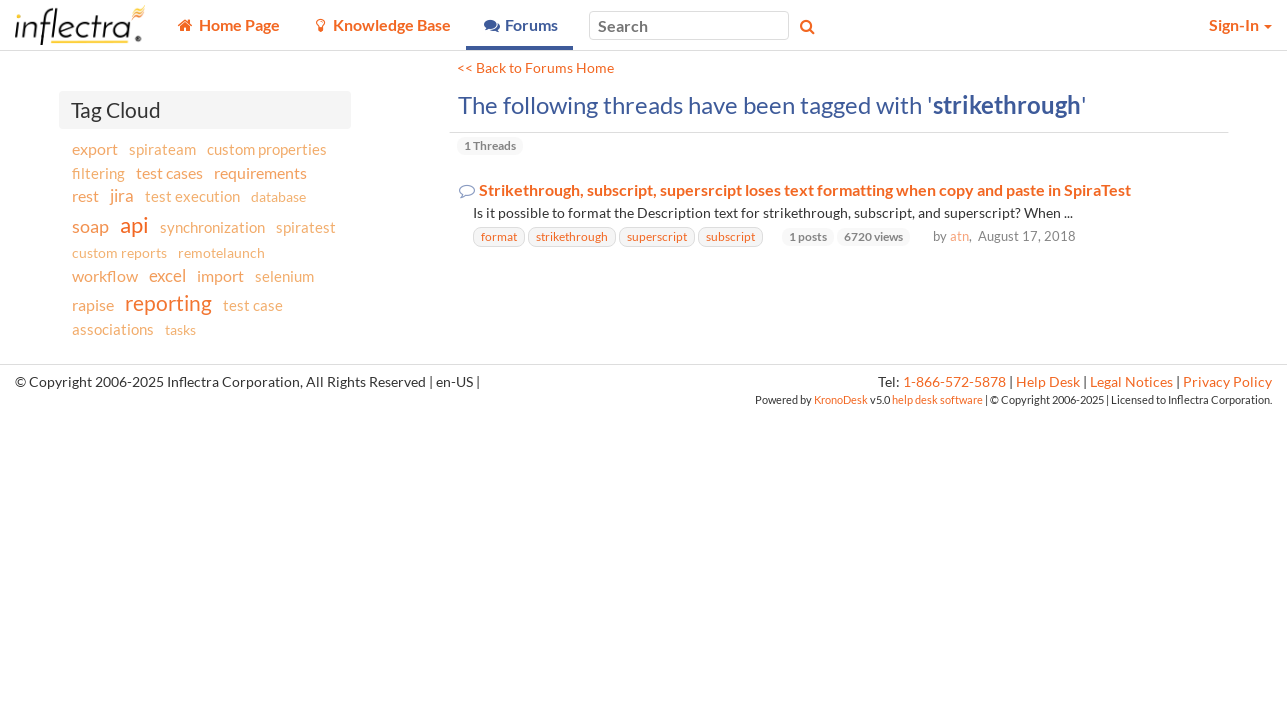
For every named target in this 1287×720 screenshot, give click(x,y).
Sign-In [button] (1240, 24)
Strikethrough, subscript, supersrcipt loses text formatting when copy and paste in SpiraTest (805, 190)
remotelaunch (221, 252)
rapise (93, 304)
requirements (260, 172)
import (220, 275)
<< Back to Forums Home (535, 68)
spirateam (162, 149)
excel (167, 275)
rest (85, 195)
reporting (168, 302)
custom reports (119, 252)
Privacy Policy (1227, 382)
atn (959, 236)
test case (253, 305)
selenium (284, 276)
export (95, 149)
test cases (169, 172)
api (134, 224)
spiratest (306, 227)
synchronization (212, 227)
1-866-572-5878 (954, 382)
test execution (192, 196)
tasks (180, 329)
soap (90, 226)
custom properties (267, 149)
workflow (105, 275)
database (278, 196)
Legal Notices (1131, 382)
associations (113, 329)
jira (122, 196)
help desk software (937, 399)
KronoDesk (841, 399)
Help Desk (1048, 382)
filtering (98, 173)
